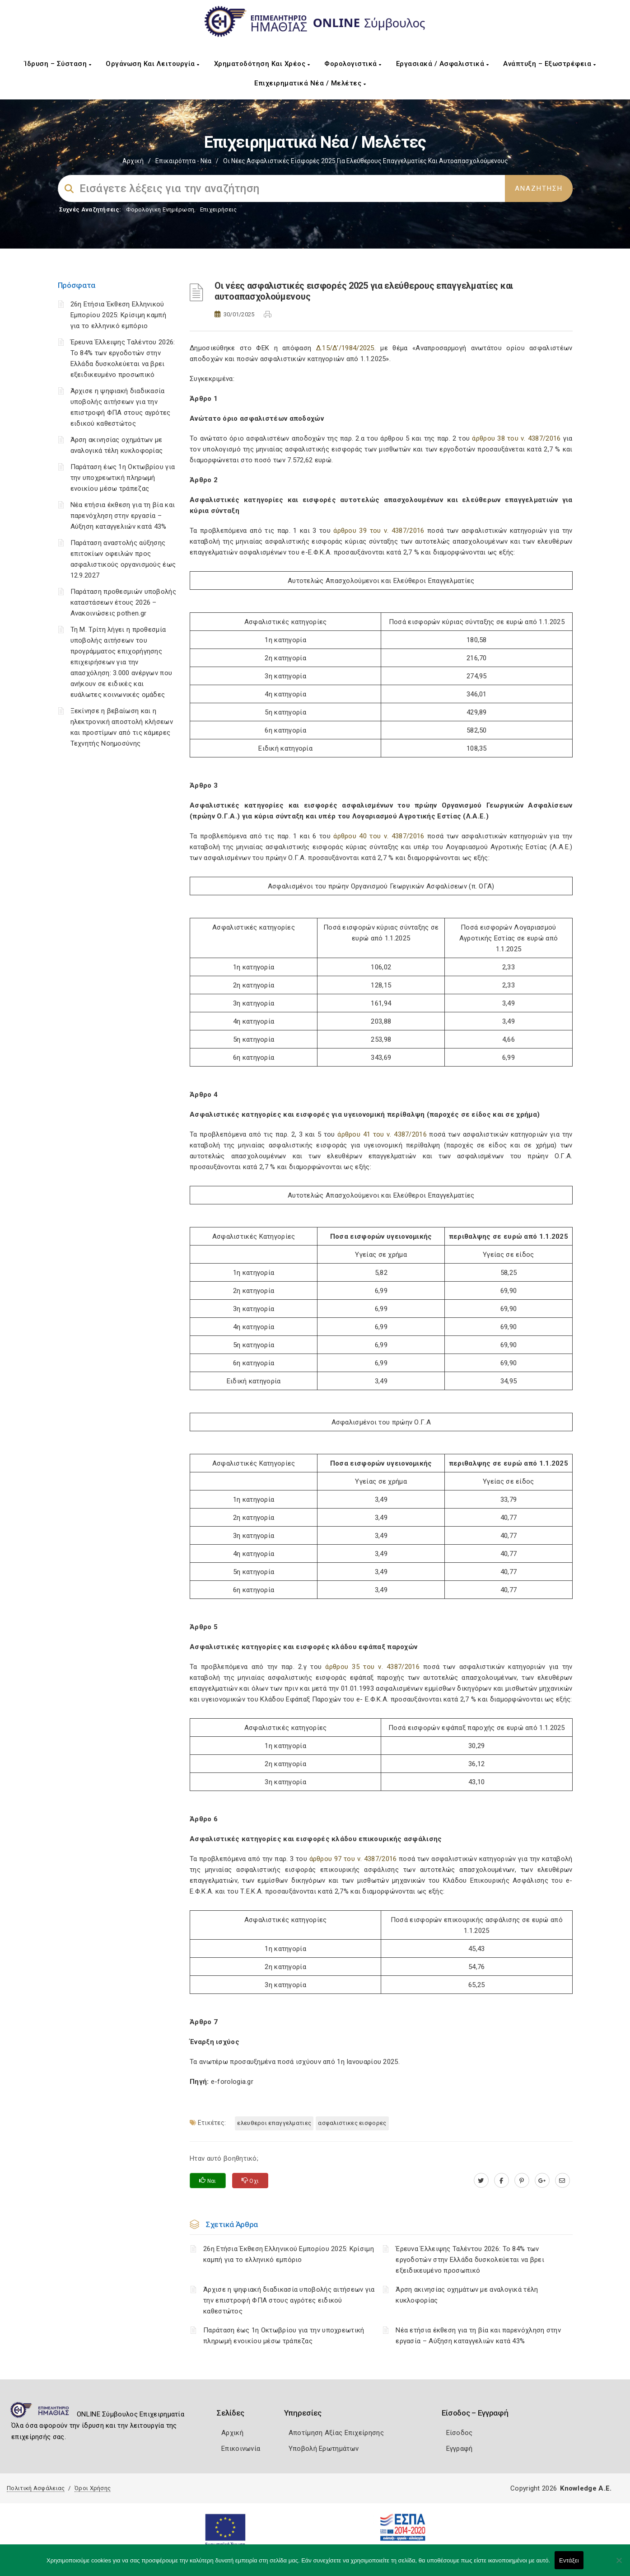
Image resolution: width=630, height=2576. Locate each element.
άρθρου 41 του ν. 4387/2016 (382, 1134)
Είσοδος (459, 2433)
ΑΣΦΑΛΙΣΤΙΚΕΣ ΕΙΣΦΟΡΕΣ (352, 2123)
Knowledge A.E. (585, 2488)
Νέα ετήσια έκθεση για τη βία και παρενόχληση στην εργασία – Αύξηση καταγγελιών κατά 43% (122, 516)
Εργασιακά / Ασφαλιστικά (442, 64)
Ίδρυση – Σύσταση (57, 64)
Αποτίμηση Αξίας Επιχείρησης (336, 2433)
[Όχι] (618, 2565)
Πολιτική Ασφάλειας (36, 2488)
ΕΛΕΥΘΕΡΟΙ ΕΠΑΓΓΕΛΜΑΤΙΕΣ (274, 2123)
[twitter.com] (481, 2180)
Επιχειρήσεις (218, 209)
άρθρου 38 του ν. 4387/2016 (515, 438)
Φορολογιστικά (353, 64)
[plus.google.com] (542, 2180)
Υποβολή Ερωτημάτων (324, 2448)
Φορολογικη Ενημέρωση (160, 209)
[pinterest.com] (522, 2180)
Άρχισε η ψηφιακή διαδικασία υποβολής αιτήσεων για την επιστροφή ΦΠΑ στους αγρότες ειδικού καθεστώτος (289, 2300)
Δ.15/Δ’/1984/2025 (345, 348)
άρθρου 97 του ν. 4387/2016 (354, 1859)
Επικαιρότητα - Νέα (183, 161)
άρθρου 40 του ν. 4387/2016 (378, 836)
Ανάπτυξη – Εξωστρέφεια (549, 64)
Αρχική (133, 161)
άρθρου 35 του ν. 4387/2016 (374, 1667)
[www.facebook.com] (501, 2180)
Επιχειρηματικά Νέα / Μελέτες (310, 83)
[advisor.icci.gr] (562, 2180)
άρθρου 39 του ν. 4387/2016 (378, 530)
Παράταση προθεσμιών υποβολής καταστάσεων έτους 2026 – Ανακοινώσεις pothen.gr (123, 602)
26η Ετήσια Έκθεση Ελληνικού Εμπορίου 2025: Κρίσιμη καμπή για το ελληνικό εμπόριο (118, 315)
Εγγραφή (459, 2448)
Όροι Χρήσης (93, 2488)
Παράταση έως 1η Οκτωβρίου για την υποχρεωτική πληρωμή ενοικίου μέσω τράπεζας (122, 478)
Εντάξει (569, 2560)
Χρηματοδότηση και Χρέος (262, 64)
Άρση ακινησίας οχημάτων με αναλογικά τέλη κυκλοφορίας (467, 2294)
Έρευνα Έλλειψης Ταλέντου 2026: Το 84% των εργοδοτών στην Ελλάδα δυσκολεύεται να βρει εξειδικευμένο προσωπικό (470, 2260)
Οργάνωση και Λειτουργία (153, 64)
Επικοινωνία (240, 2448)
